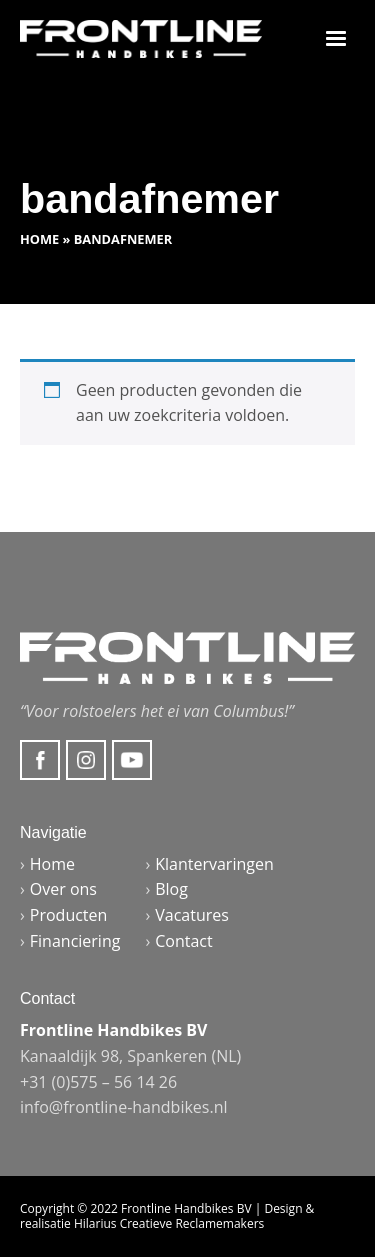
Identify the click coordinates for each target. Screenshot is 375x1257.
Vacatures (192, 915)
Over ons (63, 889)
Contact (183, 941)
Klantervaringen (214, 864)
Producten (69, 915)
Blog (171, 889)
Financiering (75, 941)
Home (39, 239)
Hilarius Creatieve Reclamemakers (169, 1223)
